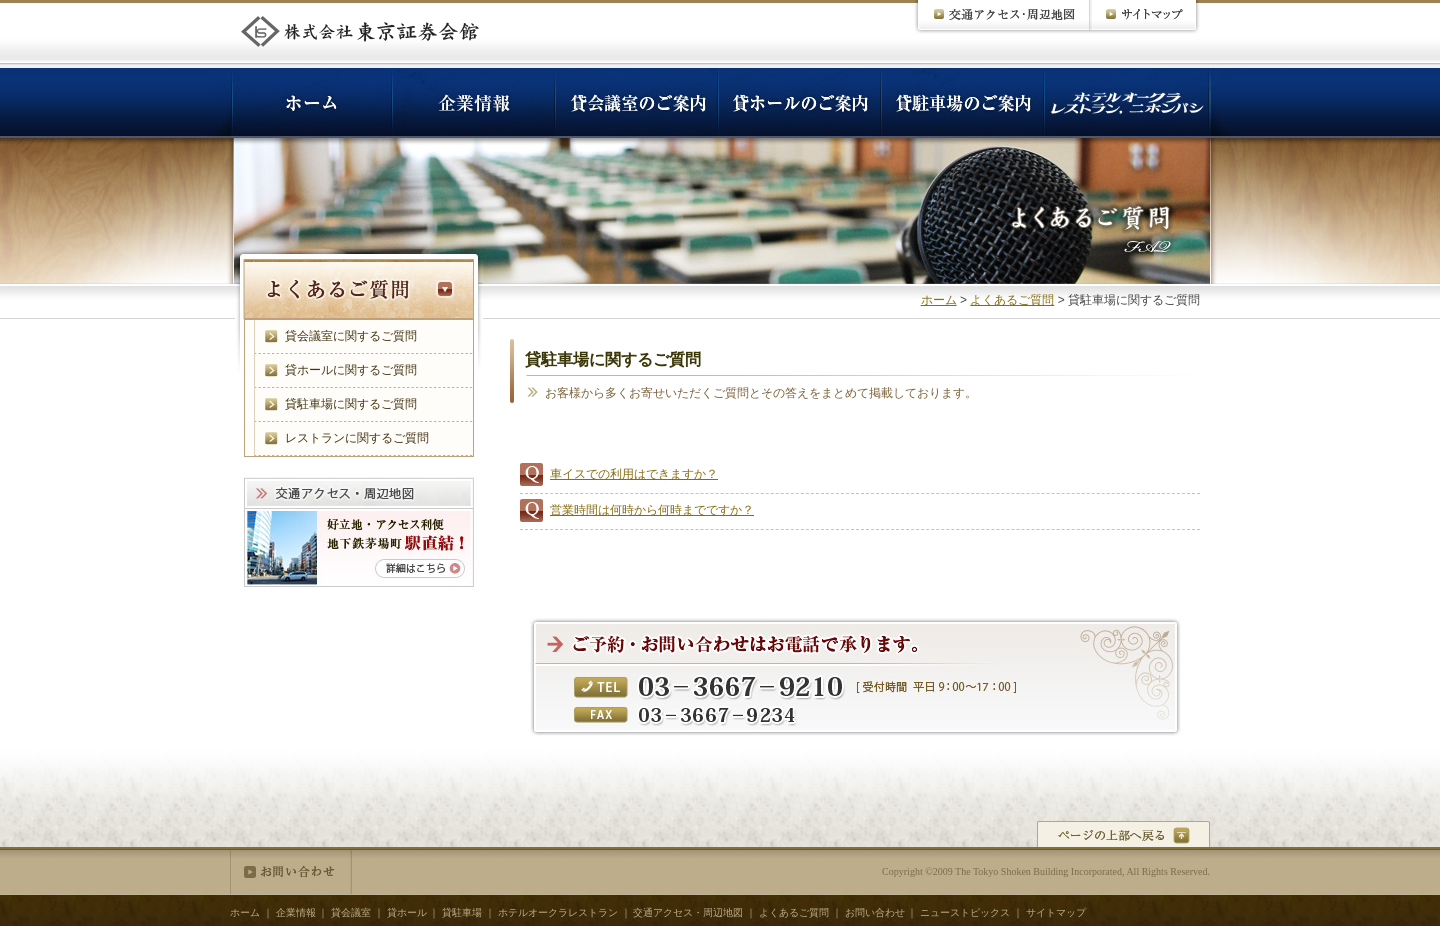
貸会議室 (351, 912)
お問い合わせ (291, 872)
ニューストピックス (965, 912)
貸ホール (407, 912)
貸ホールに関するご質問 (351, 370)
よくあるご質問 (1012, 300)
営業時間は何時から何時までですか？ (652, 510)
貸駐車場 (462, 912)
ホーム (939, 300)
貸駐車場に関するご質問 (351, 404)
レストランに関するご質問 (357, 438)
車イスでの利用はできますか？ (634, 474)
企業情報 (296, 912)
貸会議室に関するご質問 (351, 336)
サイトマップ (1056, 912)
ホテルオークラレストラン (558, 912)
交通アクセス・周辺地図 (688, 912)
